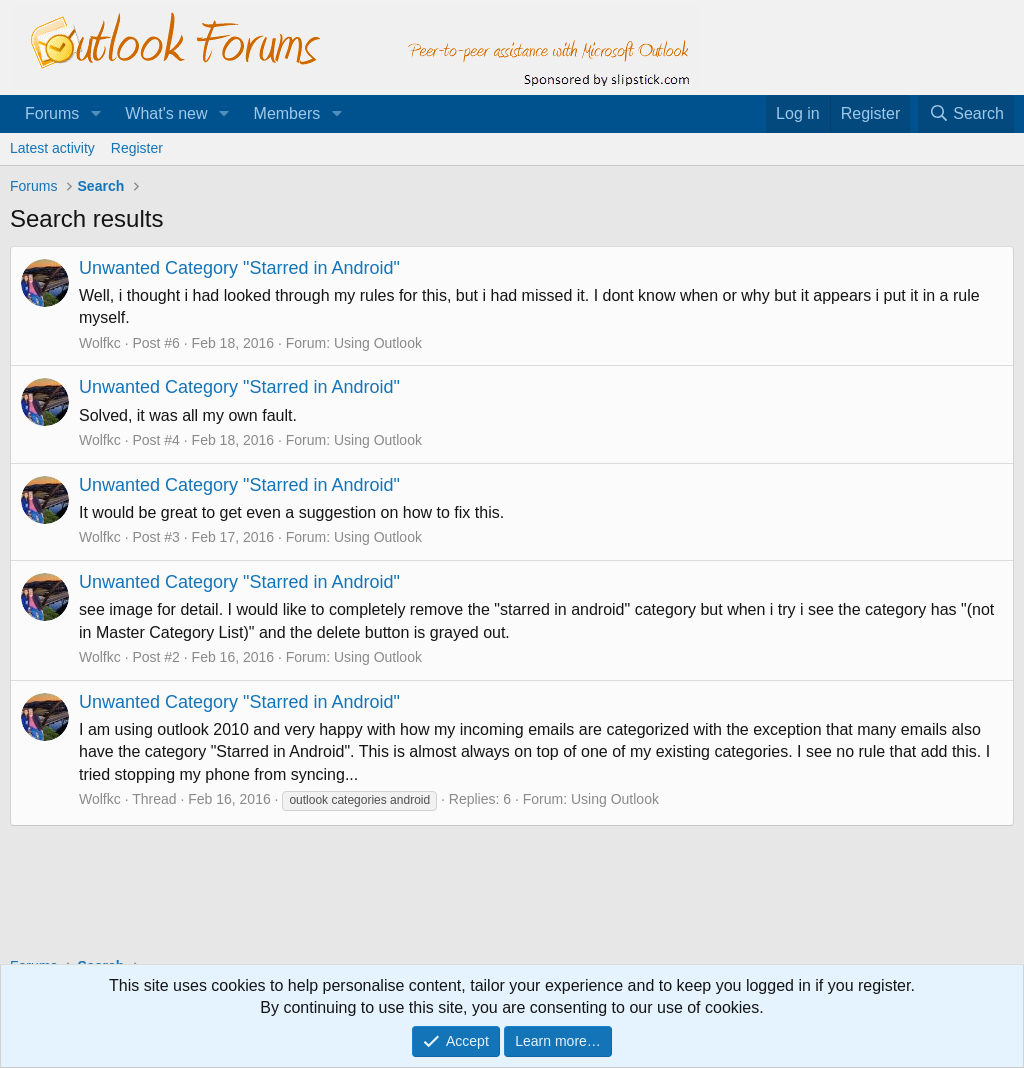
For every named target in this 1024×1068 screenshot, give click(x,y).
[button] (95, 114)
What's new (166, 113)
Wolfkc (100, 343)
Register (137, 148)
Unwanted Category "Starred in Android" (239, 268)
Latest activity (52, 148)
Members (287, 113)
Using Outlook (378, 343)
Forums (52, 113)
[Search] (966, 114)
